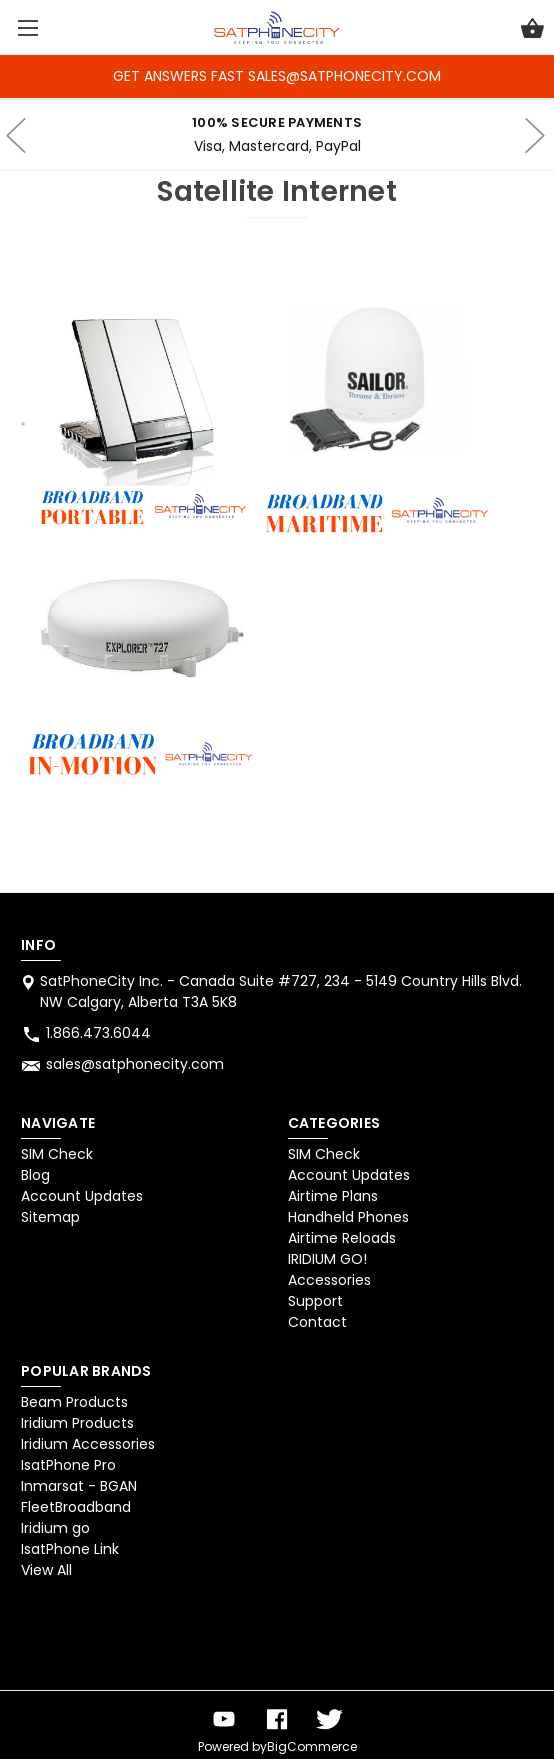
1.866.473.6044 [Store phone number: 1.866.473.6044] (98, 1033)
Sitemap (50, 1217)
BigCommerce (312, 1746)
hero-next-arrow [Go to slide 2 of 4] (534, 135)
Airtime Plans (333, 1196)
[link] (73, 1639)
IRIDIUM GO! (327, 1259)
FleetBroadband (76, 1507)
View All (46, 1570)
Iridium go (55, 1528)
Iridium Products (77, 1423)
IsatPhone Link (70, 1549)
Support (315, 1301)
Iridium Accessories (88, 1444)
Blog (35, 1175)
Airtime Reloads (342, 1238)
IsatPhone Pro (68, 1465)
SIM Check (57, 1154)
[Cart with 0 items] (532, 31)
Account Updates (82, 1196)
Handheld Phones (348, 1217)
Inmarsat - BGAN (79, 1486)
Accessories (329, 1280)
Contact (317, 1322)
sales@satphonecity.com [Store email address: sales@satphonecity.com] (135, 1064)
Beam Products (74, 1402)
